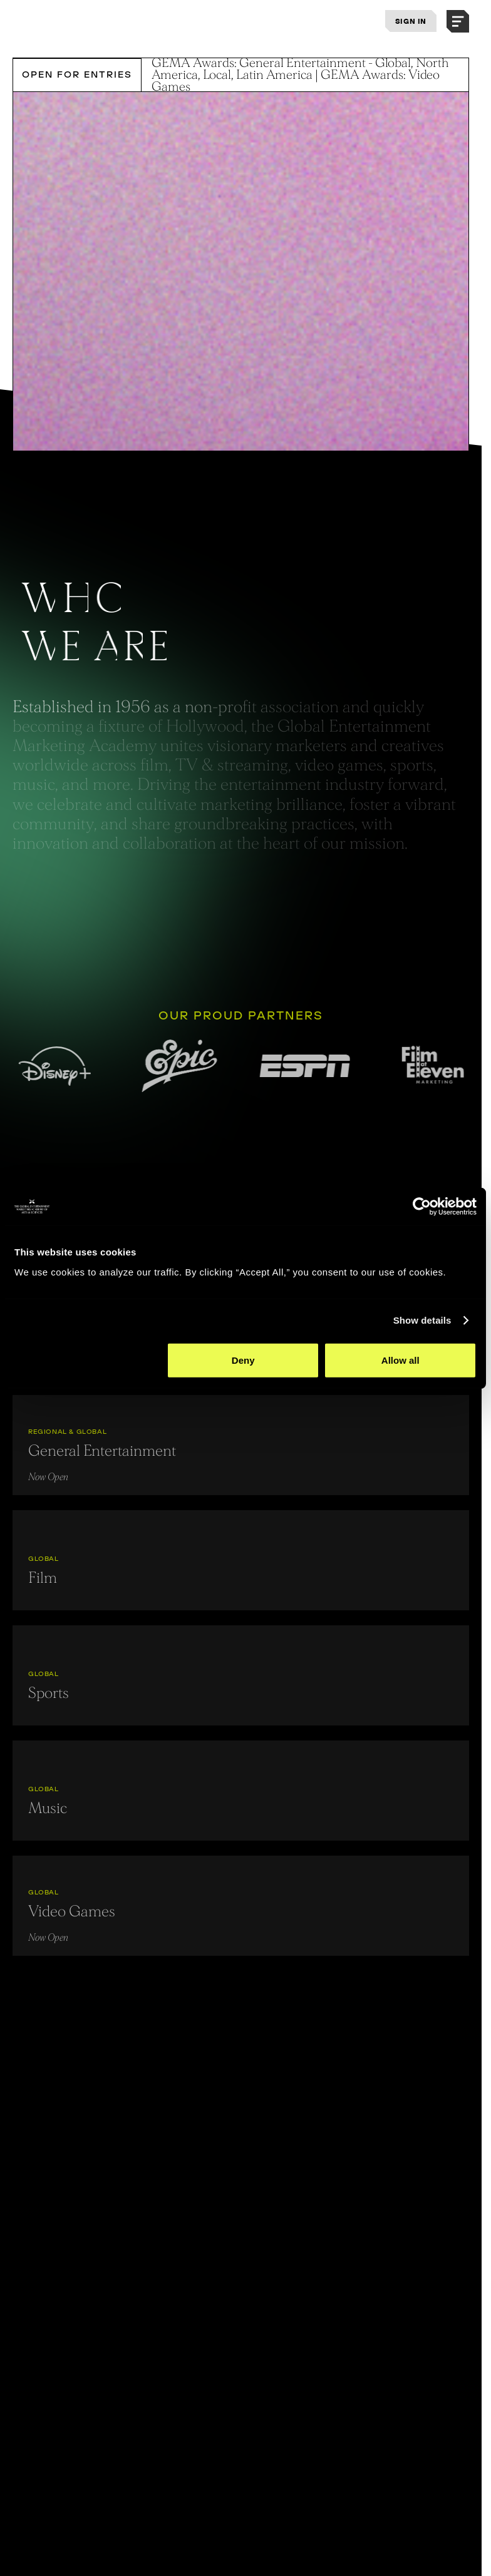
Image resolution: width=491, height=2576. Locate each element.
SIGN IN (410, 21)
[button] (458, 21)
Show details (422, 1320)
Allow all (400, 1359)
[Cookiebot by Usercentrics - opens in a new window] (422, 1206)
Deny (243, 1359)
